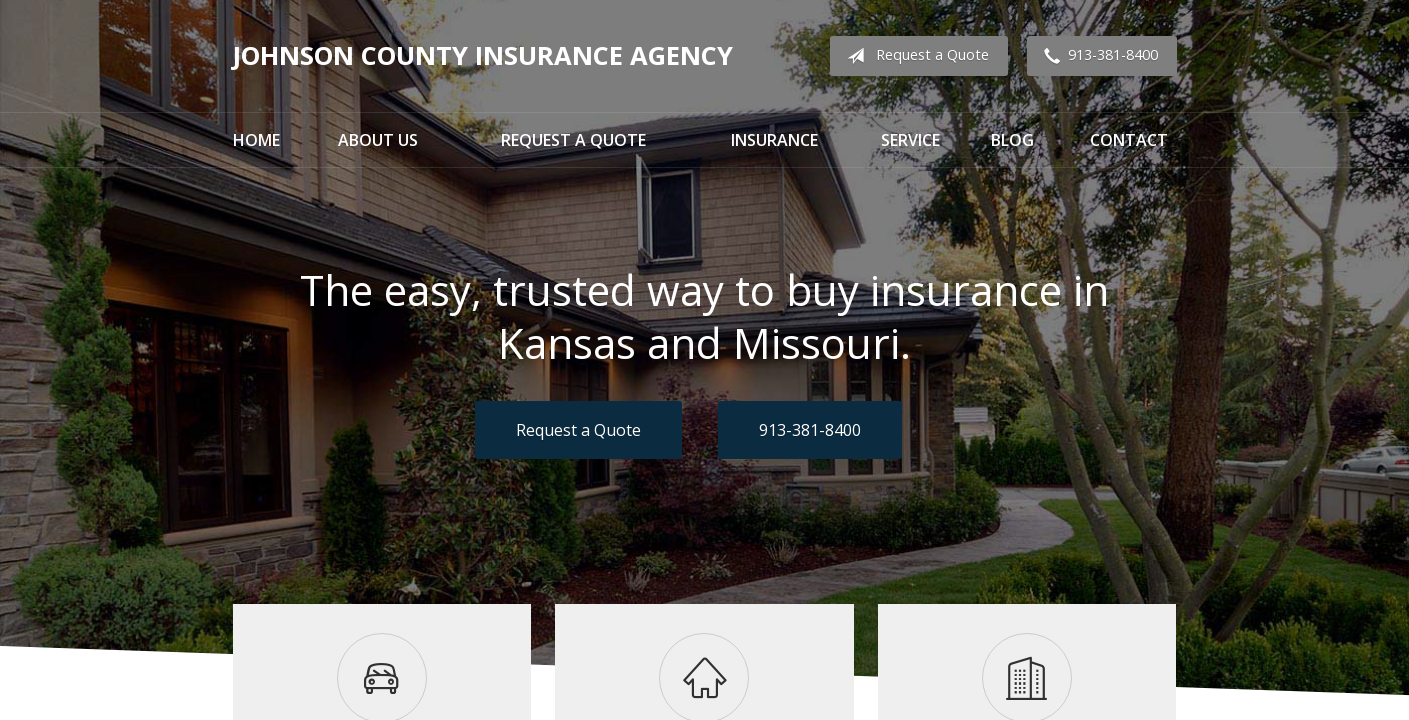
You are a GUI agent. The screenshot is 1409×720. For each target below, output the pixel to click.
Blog (1012, 140)
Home (256, 140)
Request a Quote (914, 56)
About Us (378, 140)
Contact (1129, 140)
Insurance (774, 140)
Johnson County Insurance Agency (483, 55)
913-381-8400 (1097, 56)
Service (910, 140)
